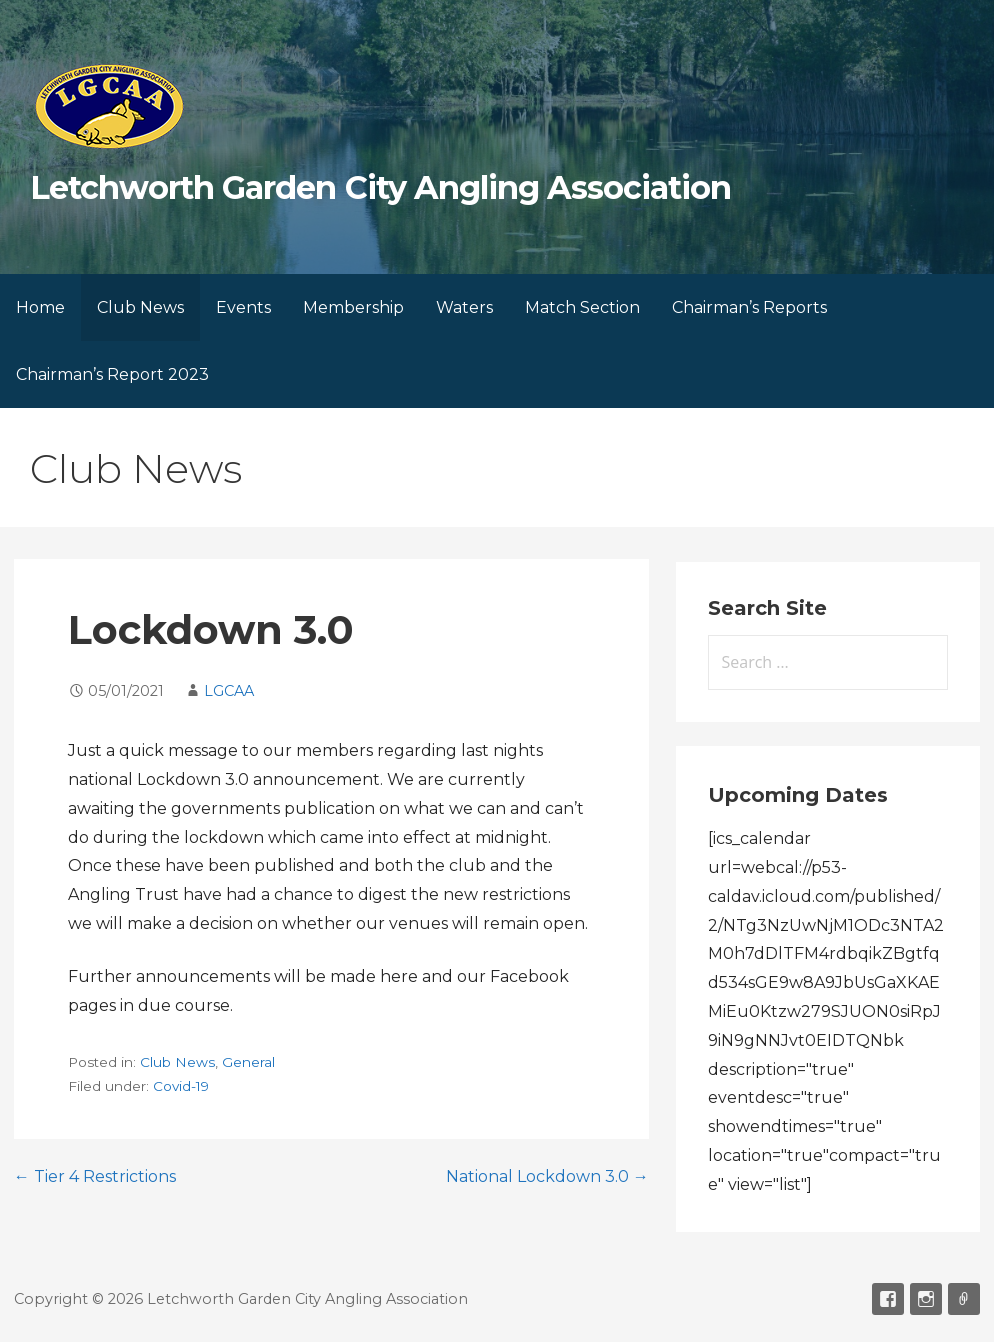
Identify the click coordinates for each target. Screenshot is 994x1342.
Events (243, 307)
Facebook (888, 1299)
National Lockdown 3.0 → (547, 1176)
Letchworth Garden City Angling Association (381, 187)
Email (964, 1299)
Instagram (926, 1299)
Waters (464, 307)
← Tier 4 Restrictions (95, 1176)
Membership (353, 307)
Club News (140, 307)
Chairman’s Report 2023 (112, 374)
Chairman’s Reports (749, 307)
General (248, 1062)
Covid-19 (181, 1086)
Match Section (582, 307)
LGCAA (229, 691)
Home (40, 307)
